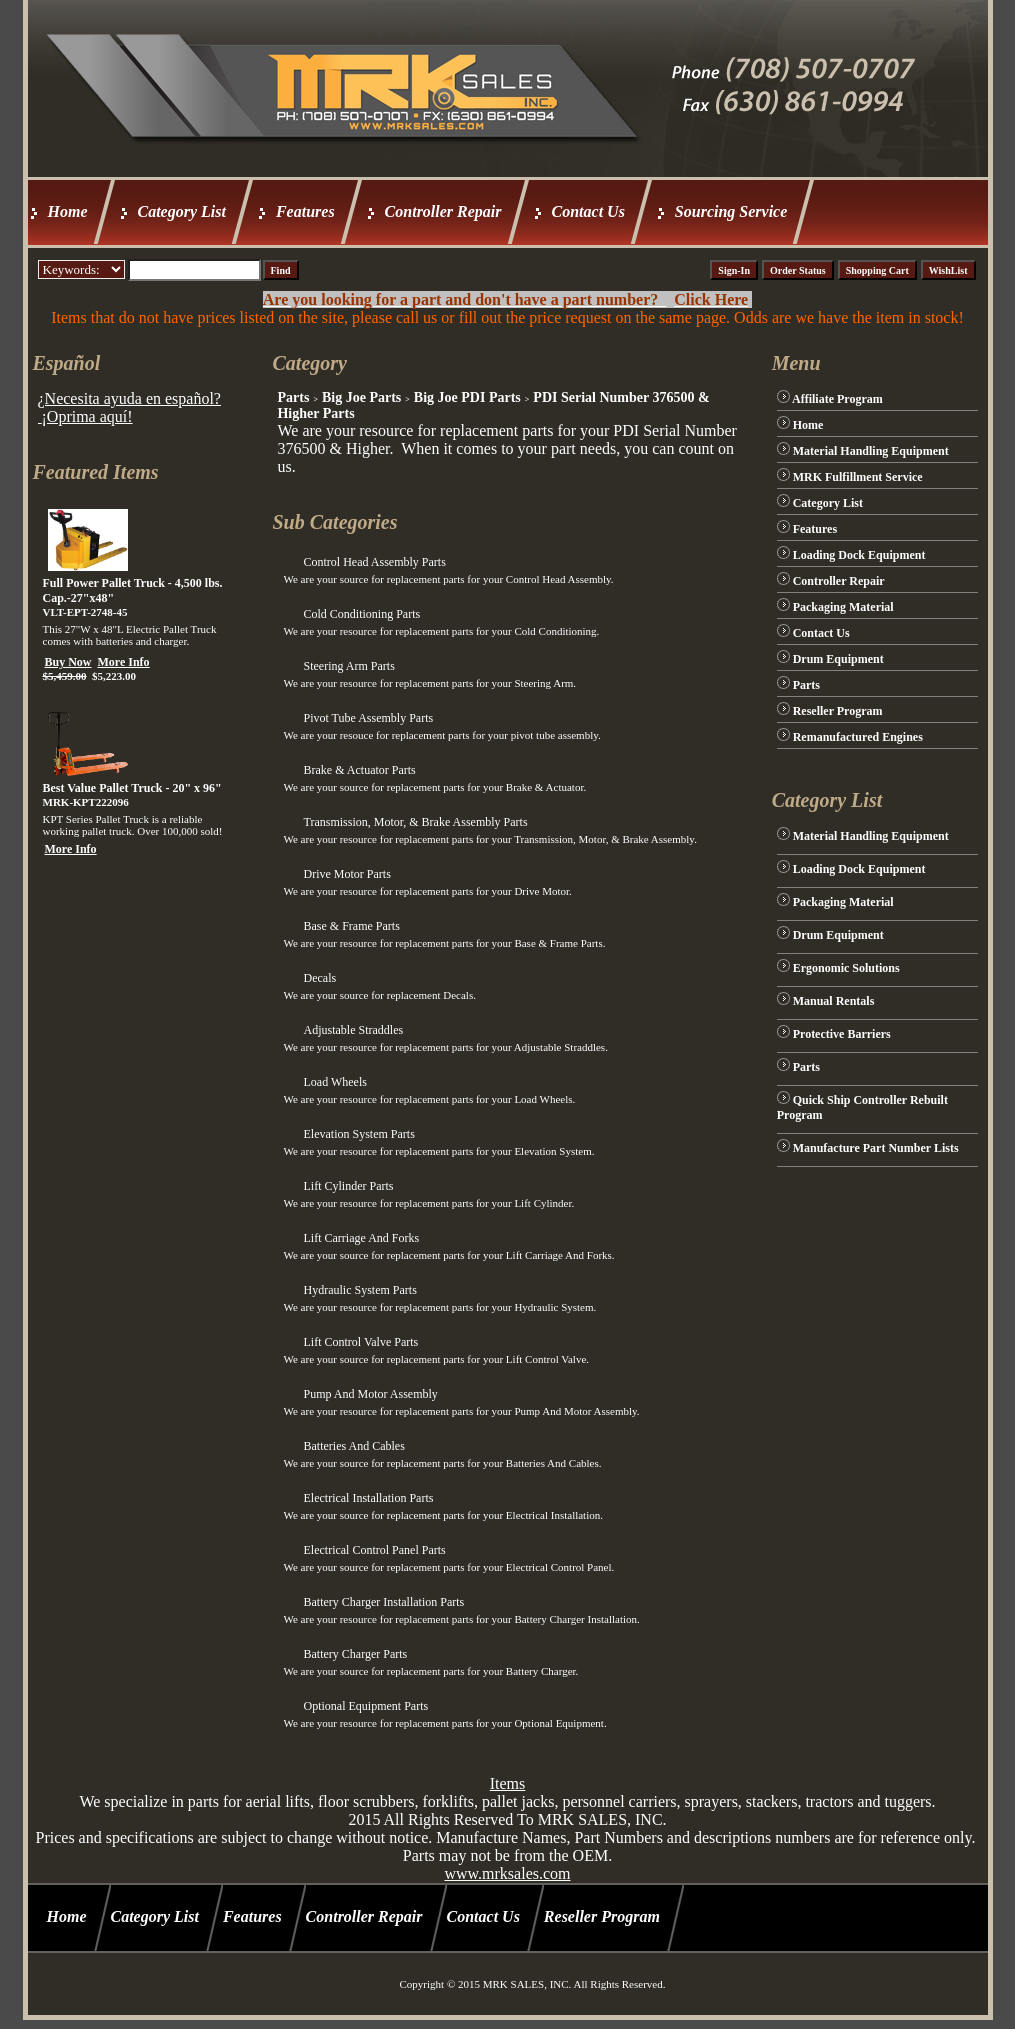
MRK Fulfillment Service (858, 477)
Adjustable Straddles (353, 1030)
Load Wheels (334, 1082)
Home (68, 211)
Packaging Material (843, 607)
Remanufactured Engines (858, 737)
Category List (182, 211)
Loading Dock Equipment (859, 555)
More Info (124, 662)
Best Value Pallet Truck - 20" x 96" (132, 788)
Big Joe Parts (361, 397)
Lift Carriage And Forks (361, 1238)
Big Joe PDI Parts (467, 397)
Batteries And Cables (353, 1446)
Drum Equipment (838, 659)
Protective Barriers (842, 1034)
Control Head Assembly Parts (374, 562)
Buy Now (68, 662)
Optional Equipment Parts (365, 1706)
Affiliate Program (837, 399)
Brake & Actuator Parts (359, 770)
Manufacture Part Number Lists (876, 1148)
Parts (293, 397)
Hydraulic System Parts (359, 1290)
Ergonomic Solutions (846, 968)
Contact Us (588, 211)
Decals (319, 978)
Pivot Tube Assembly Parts (368, 718)
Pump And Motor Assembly (370, 1394)
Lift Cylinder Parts (348, 1186)
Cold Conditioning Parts (361, 614)
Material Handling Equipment (871, 451)
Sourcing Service (731, 211)
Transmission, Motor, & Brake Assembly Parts (415, 822)
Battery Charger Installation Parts (383, 1602)
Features (305, 211)
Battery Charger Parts (355, 1654)
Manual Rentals (834, 1001)
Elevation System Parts (358, 1134)
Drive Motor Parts (346, 874)
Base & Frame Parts (351, 926)
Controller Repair (443, 211)
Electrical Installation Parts (368, 1498)
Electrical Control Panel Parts (374, 1550)
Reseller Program (838, 711)
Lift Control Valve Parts (360, 1342)
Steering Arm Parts (348, 666)
